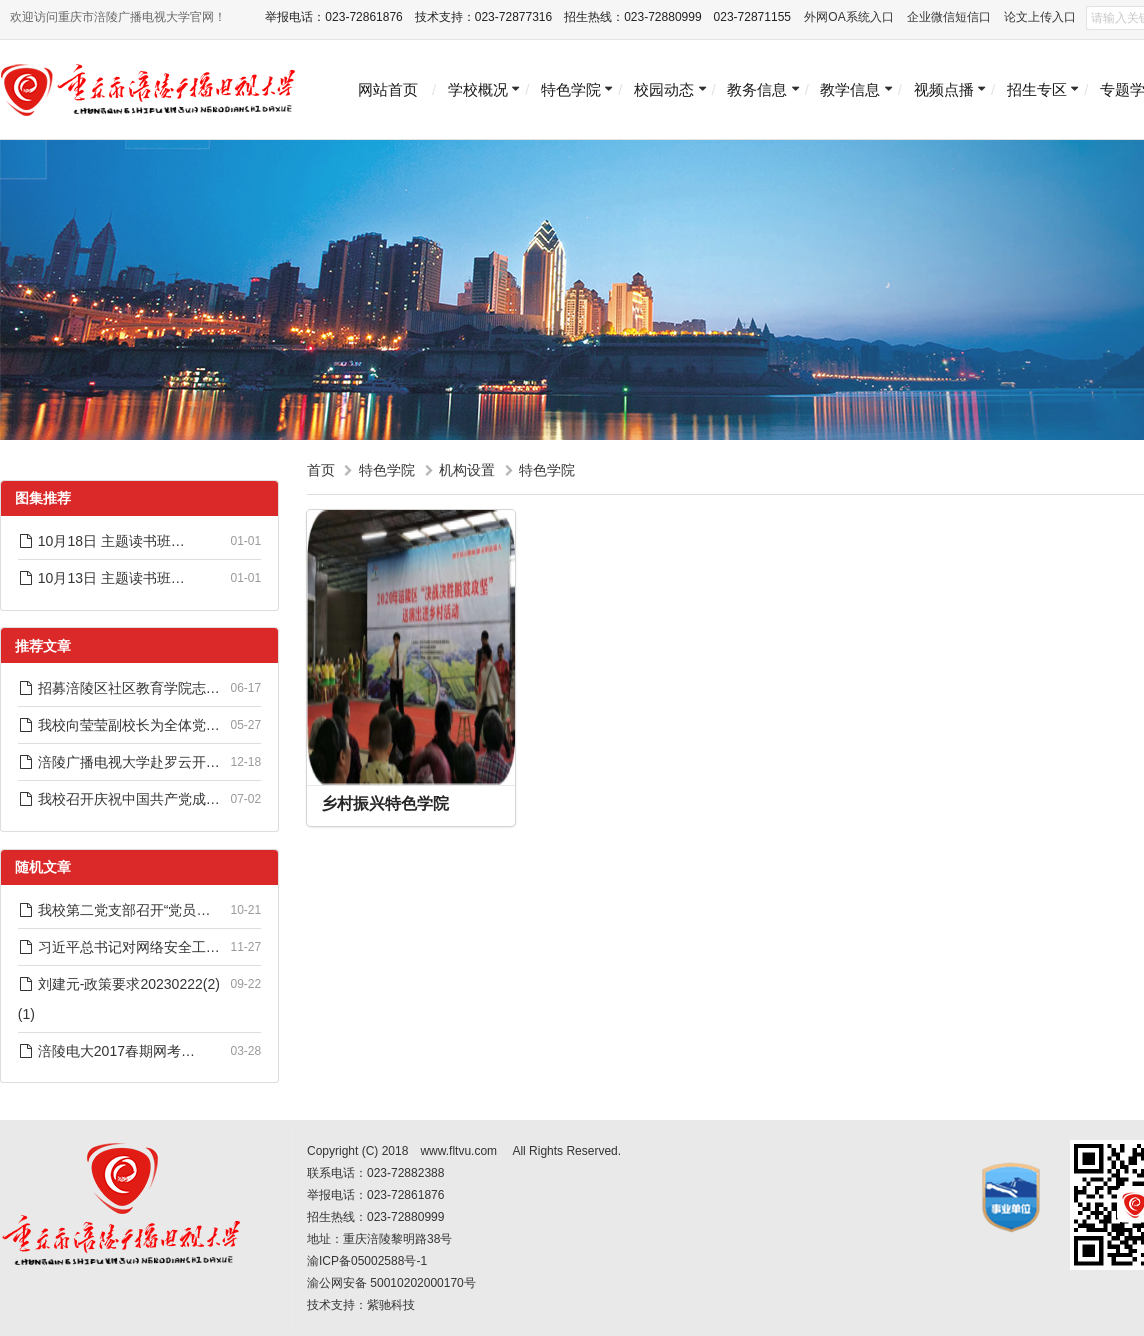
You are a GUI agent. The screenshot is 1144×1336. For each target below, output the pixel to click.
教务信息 (757, 89)
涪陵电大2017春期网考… (106, 1051)
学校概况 (478, 89)
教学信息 (850, 89)
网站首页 (388, 89)
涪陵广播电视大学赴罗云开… (119, 762)
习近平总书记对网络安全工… (119, 947)
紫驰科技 (391, 1305)
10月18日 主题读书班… (101, 541)
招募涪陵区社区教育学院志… (119, 688)
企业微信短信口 (949, 17)
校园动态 (664, 89)
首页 (321, 470)
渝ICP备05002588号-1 (367, 1261)
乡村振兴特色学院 (385, 803)
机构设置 (467, 470)
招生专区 (1037, 89)
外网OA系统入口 (848, 17)
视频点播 (944, 89)
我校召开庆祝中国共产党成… (119, 799)
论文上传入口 (1040, 17)
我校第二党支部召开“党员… (114, 910)
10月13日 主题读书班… (101, 578)
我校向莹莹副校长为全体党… (119, 725)
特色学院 (571, 89)
